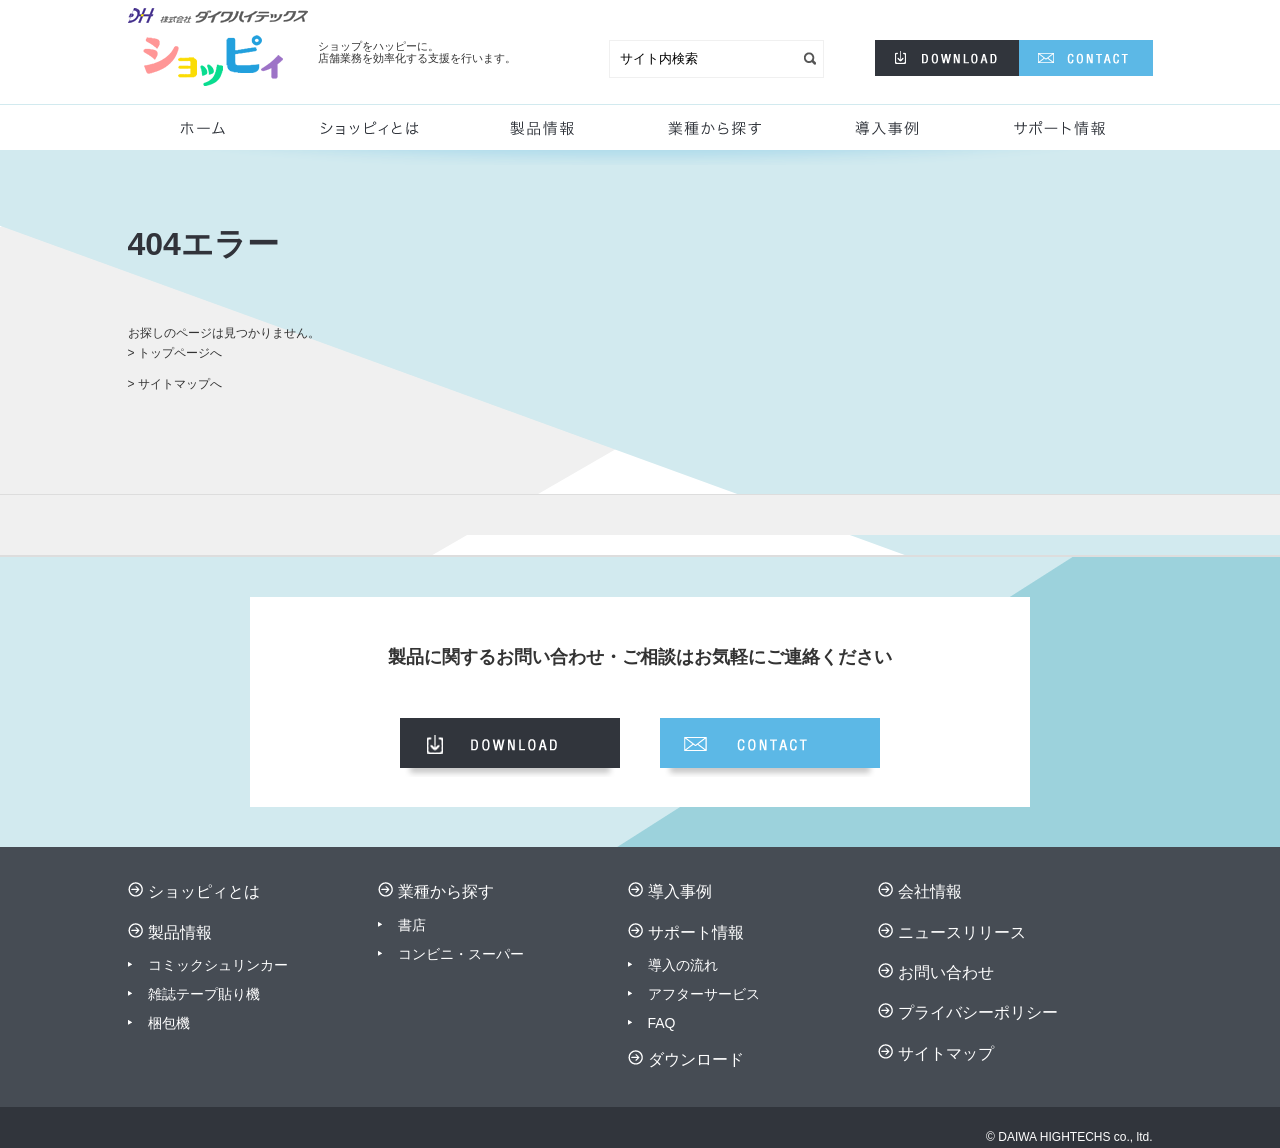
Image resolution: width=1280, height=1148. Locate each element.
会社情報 (930, 891)
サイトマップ (946, 1053)
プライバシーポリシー (978, 1012)
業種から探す (710, 135)
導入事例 (890, 135)
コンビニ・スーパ (454, 954)
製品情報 (538, 135)
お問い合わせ (946, 972)
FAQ (662, 1023)
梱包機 (169, 1023)
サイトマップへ (180, 384)
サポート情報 (1063, 135)
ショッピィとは (378, 135)
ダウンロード (696, 1059)
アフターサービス (704, 994)
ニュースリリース (962, 932)
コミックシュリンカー (218, 965)
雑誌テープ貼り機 (204, 994)
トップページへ (180, 353)
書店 (412, 925)
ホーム (210, 135)
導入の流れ (683, 965)
